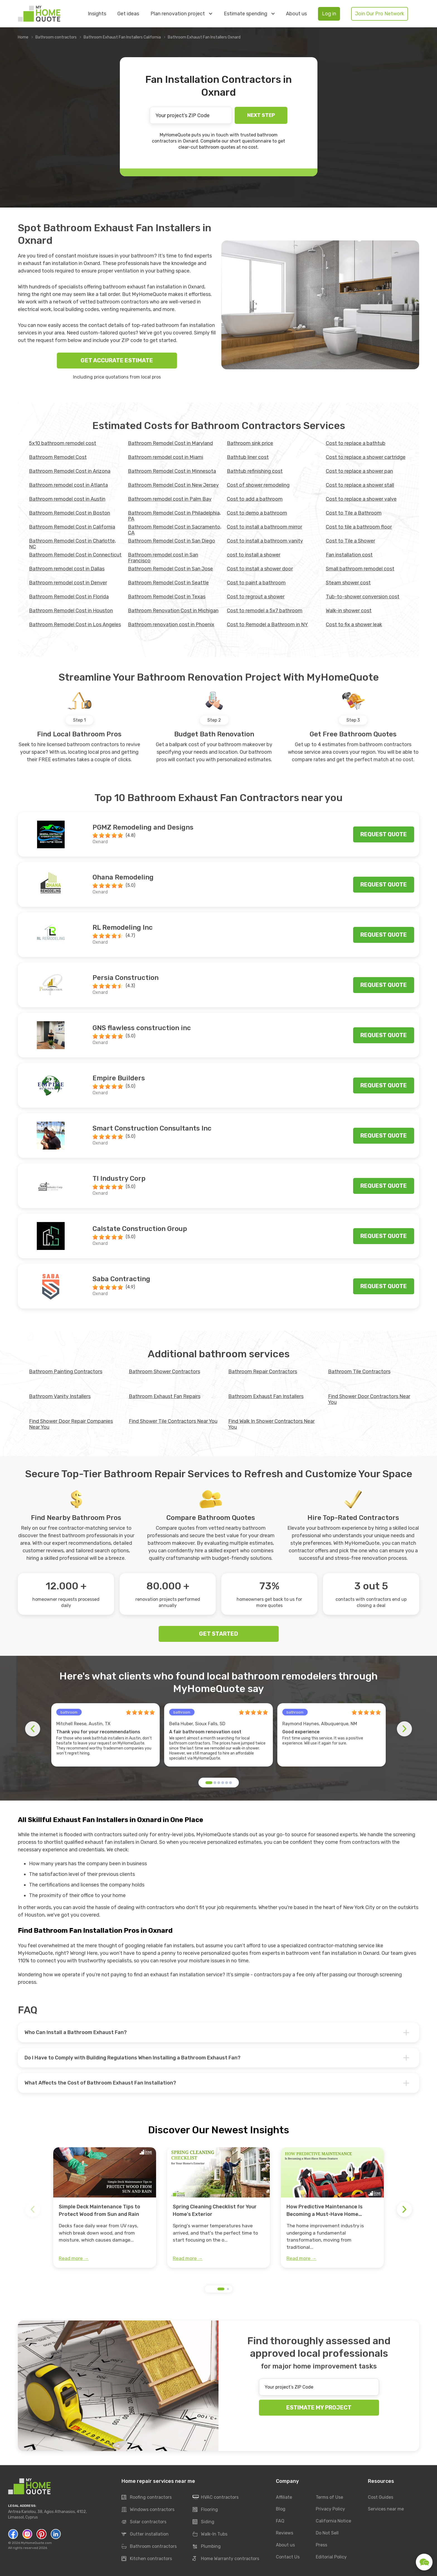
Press (321, 2545)
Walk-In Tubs (210, 2534)
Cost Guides (380, 2497)
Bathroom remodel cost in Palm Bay (170, 499)
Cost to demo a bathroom (257, 513)
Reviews (284, 2533)
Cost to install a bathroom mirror (264, 527)
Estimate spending (249, 14)
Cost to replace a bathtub (355, 443)
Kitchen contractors (147, 2558)
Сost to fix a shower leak (354, 624)
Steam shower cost (348, 583)
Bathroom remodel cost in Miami (165, 457)
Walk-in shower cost (349, 611)
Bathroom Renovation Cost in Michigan (173, 611)
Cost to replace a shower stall (360, 485)
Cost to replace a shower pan (359, 471)
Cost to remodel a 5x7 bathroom (264, 611)
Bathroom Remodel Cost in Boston (69, 513)
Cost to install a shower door (260, 569)
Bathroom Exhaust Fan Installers (266, 1396)
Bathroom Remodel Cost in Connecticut (75, 555)
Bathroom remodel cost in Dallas (67, 569)
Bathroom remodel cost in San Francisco (163, 558)
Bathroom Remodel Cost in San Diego (171, 541)
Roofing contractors (147, 2497)
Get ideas (128, 14)
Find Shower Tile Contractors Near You (173, 1421)
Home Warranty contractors (226, 2558)
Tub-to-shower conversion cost (362, 597)
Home (23, 37)
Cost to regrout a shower (256, 597)
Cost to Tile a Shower (350, 541)
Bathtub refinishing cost (255, 471)
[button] (208, 1782)
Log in (329, 14)
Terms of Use (329, 2497)
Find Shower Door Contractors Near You (369, 1399)
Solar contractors (144, 2522)
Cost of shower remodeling (258, 485)
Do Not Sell (327, 2533)
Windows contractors (148, 2509)
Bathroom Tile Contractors (359, 1371)
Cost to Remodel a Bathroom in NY (267, 624)
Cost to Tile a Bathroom (354, 513)
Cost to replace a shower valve (361, 499)
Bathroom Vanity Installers (60, 1396)
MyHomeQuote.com (36, 2543)
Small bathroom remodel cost (360, 569)
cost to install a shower (253, 555)
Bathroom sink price (250, 443)
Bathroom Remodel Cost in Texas (166, 597)
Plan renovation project (181, 14)
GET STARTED (218, 1633)
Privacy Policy (330, 2509)
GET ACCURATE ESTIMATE (117, 360)
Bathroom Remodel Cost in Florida (69, 597)
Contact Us (288, 2557)
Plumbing (207, 2546)
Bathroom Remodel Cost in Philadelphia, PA (174, 516)
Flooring (205, 2509)
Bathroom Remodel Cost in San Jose (170, 569)
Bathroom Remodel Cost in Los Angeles (75, 624)
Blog (280, 2509)
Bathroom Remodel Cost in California (72, 527)
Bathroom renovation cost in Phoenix (171, 624)
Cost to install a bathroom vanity (265, 541)
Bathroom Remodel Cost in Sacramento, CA (174, 530)
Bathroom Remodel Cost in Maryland (170, 443)
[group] (104, 2207)
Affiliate (284, 2497)
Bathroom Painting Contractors (65, 1371)
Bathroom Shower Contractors (164, 1371)
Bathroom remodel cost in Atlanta (68, 485)
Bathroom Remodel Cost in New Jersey (173, 485)
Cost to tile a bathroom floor (359, 527)
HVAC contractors (216, 2497)
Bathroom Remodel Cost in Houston (71, 611)
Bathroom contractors (56, 37)
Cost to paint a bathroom (256, 583)
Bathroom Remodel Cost (58, 457)
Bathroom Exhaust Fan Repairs (164, 1396)
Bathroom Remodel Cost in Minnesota (172, 471)
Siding (203, 2522)
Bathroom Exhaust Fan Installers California (122, 37)
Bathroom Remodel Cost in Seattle (168, 583)
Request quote (383, 834)
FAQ (280, 2521)
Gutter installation (145, 2534)
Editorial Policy (331, 2557)
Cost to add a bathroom (255, 499)
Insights (97, 14)
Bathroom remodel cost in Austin (67, 499)
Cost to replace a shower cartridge (366, 457)
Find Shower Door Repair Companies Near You (71, 1424)
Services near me (386, 2509)
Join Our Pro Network (379, 14)
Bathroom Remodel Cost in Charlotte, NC (72, 544)
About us (296, 14)
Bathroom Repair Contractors (262, 1371)
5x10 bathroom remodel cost (62, 443)
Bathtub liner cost (248, 457)
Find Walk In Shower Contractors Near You (271, 1424)
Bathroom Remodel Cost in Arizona (69, 471)
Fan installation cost (349, 555)
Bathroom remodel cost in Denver (68, 583)
